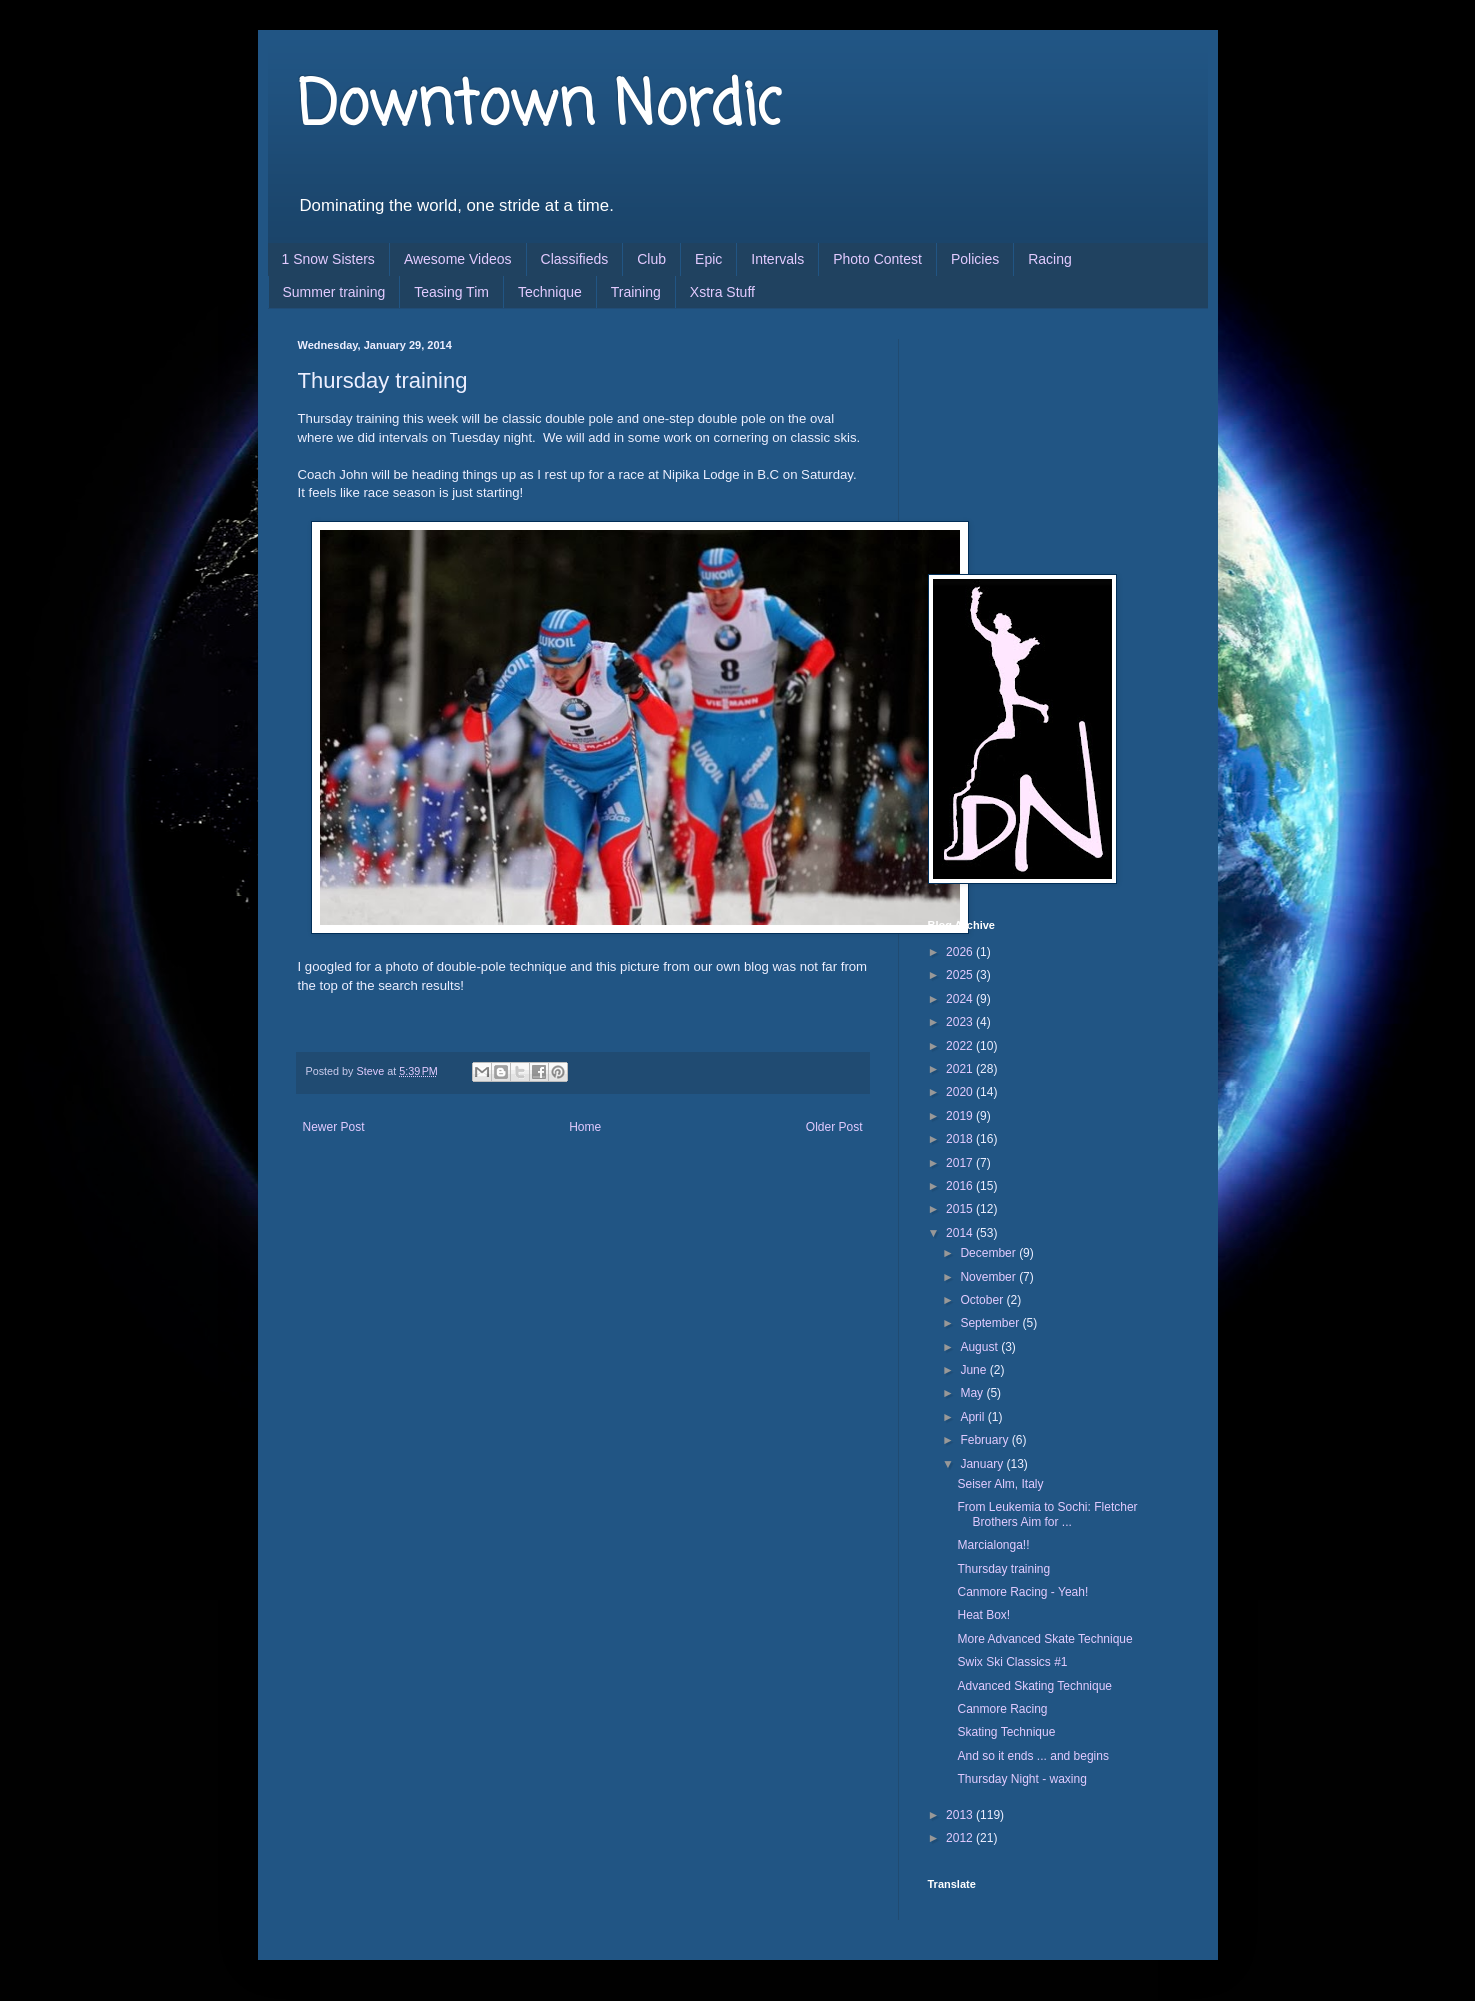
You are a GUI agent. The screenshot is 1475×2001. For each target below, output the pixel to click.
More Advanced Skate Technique (1044, 1639)
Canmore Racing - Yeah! (1022, 1592)
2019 (961, 1116)
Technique (550, 292)
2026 (961, 952)
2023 (961, 1022)
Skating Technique (1006, 1732)
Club (651, 259)
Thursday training (1003, 1569)
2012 (961, 1838)
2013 (961, 1815)
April (973, 1417)
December (989, 1253)
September (991, 1323)
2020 (961, 1092)
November (989, 1277)
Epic (708, 259)
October (983, 1300)
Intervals (777, 259)
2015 (961, 1209)
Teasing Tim (451, 292)
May (973, 1393)
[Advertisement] (1028, 439)
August (980, 1347)
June (974, 1370)
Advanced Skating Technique (1034, 1686)
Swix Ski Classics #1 (1012, 1662)
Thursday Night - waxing (1021, 1779)
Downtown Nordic (539, 107)
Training (636, 292)
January (983, 1464)
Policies (975, 259)
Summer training (334, 292)
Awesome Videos (458, 259)
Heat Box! (983, 1615)
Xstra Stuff (722, 292)
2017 (961, 1163)
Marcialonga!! (993, 1545)
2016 (961, 1186)
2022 (961, 1046)
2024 (961, 999)
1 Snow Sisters (328, 259)
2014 (961, 1233)
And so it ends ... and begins (1032, 1756)
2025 (961, 975)
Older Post (834, 1127)
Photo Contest (877, 259)
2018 (961, 1139)
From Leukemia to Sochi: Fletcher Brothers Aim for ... (1047, 1514)
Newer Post (334, 1127)
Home (585, 1127)
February (985, 1440)
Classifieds (575, 259)
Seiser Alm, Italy (1000, 1484)
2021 (961, 1069)
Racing (1050, 259)
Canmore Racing (1002, 1709)
